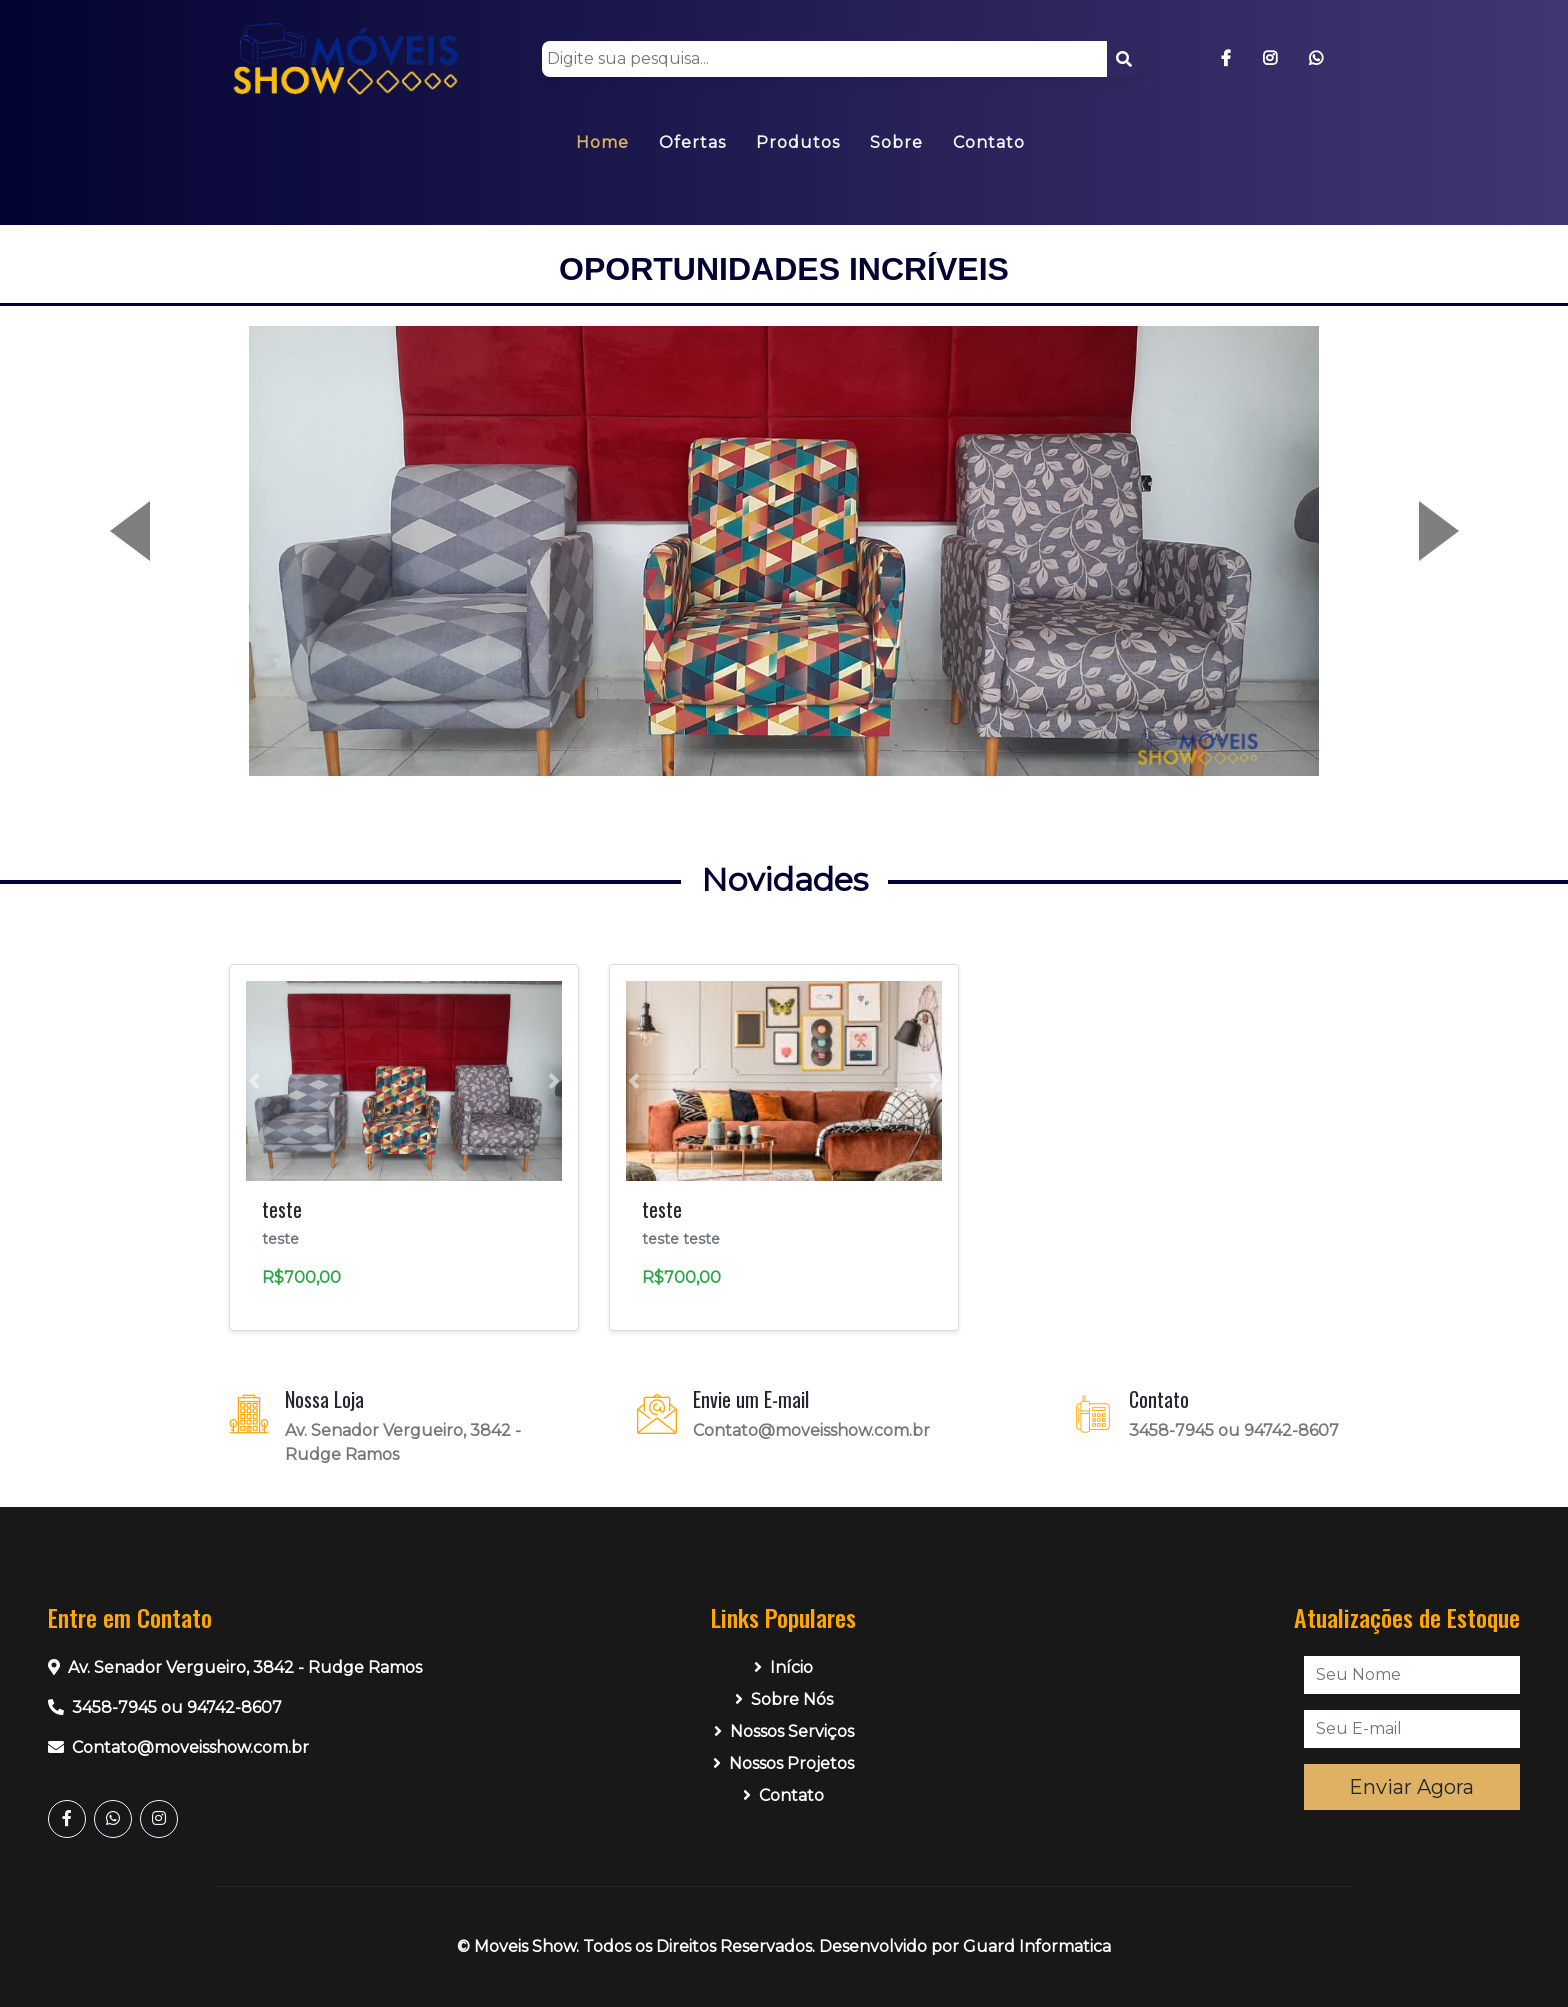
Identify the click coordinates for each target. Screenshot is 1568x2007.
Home (602, 142)
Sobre (896, 142)
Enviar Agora (1411, 1787)
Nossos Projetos (783, 1763)
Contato (989, 142)
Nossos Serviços (784, 1731)
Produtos (798, 142)
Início (783, 1667)
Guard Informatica (1037, 1946)
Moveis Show (525, 1946)
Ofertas (692, 142)
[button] (160, 551)
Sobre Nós (784, 1699)
